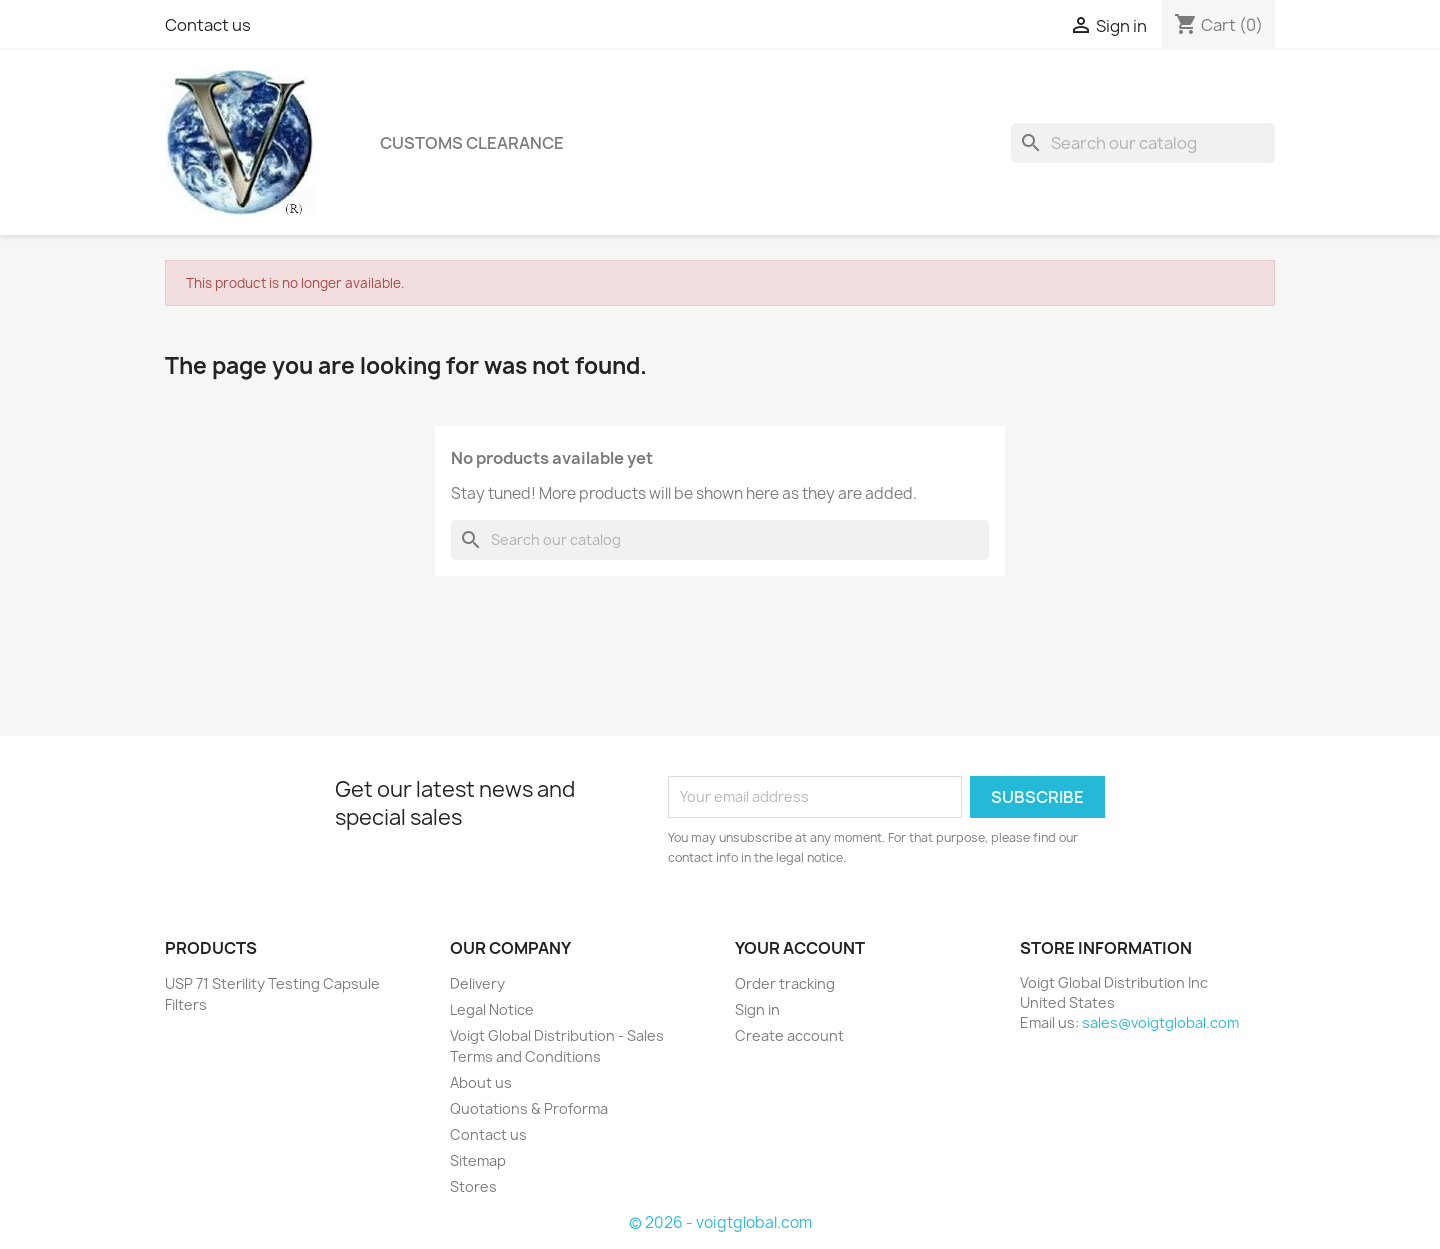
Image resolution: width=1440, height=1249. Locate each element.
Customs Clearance (472, 143)
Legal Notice (492, 1009)
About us (481, 1082)
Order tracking (785, 983)
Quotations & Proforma (529, 1108)
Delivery (477, 983)
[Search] (1143, 143)
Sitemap (478, 1160)
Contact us (208, 25)
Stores (473, 1186)
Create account (789, 1035)
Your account (800, 948)
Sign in (757, 1009)
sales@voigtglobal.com (1160, 1022)
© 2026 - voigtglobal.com (720, 1222)
